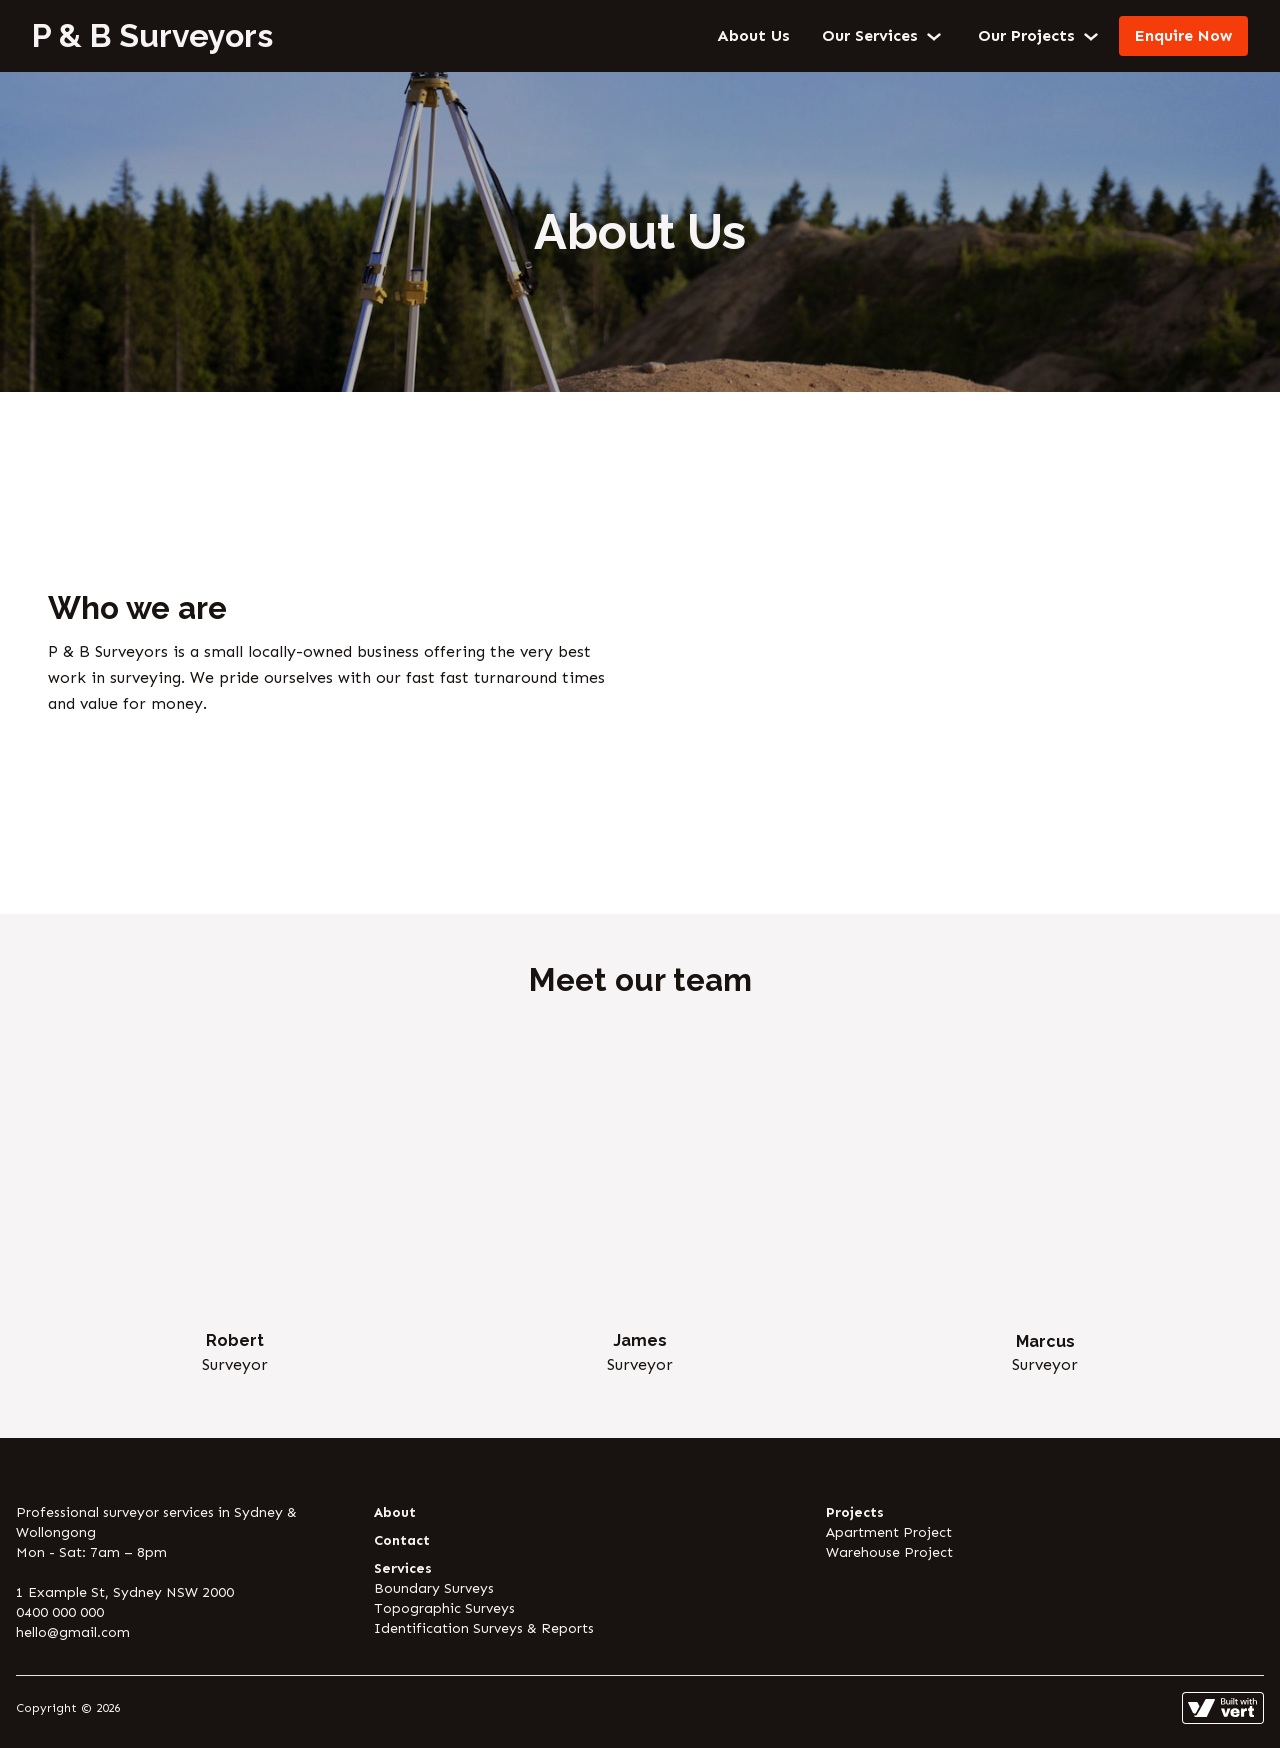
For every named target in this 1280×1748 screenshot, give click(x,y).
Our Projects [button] (1040, 36)
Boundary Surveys (434, 1588)
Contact (402, 1540)
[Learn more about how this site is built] (1223, 1708)
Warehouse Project (889, 1552)
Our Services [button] (884, 36)
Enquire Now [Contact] (1183, 35)
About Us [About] (753, 35)
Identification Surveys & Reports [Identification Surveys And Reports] (484, 1628)
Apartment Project (889, 1532)
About (395, 1512)
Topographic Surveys (444, 1608)
